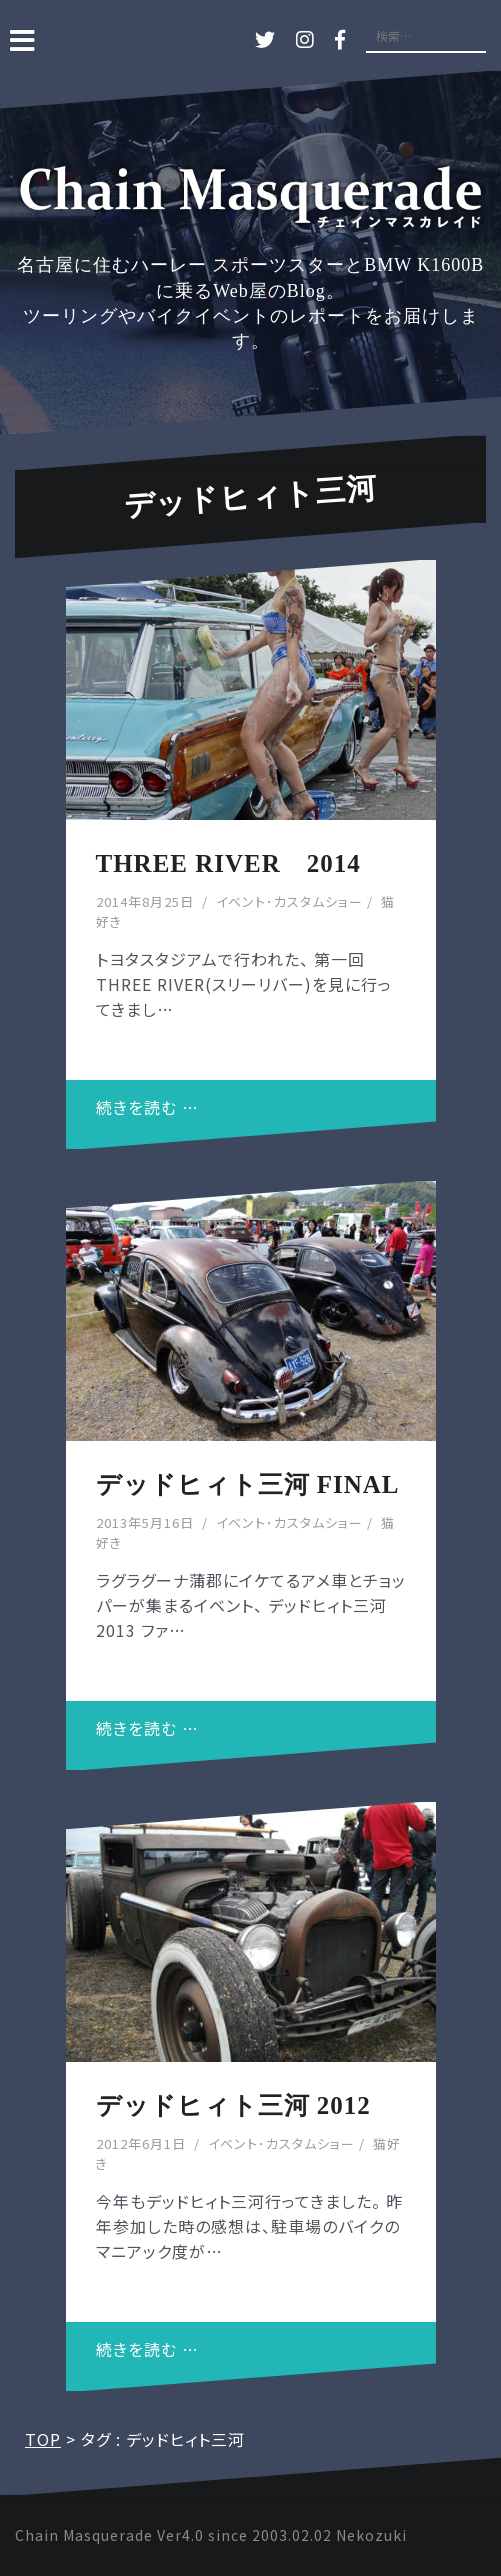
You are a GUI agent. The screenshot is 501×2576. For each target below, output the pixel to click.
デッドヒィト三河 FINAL (248, 1484)
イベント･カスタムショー (289, 901)
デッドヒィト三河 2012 (233, 2105)
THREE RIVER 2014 (228, 863)
